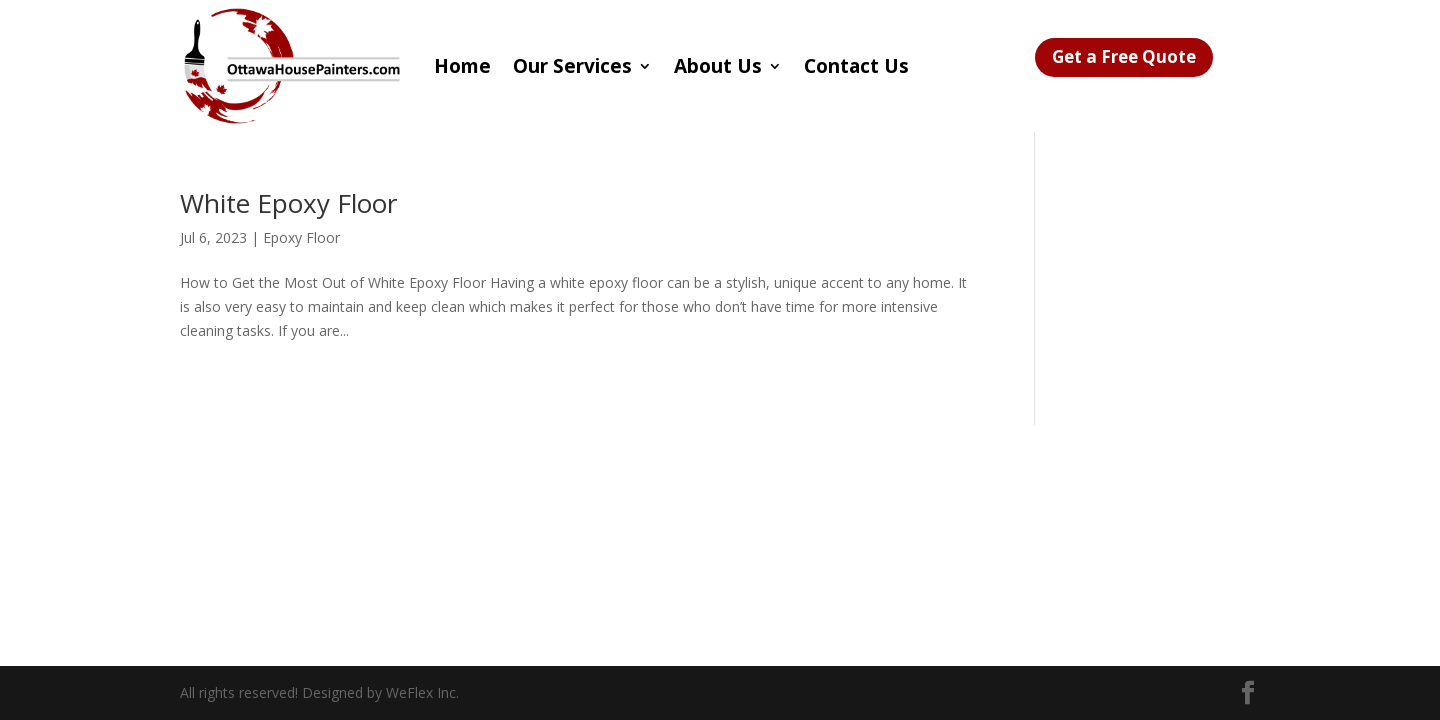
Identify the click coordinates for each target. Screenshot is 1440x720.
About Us (718, 66)
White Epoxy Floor (288, 203)
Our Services (572, 66)
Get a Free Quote (1124, 56)
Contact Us (856, 66)
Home (462, 66)
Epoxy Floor (301, 237)
